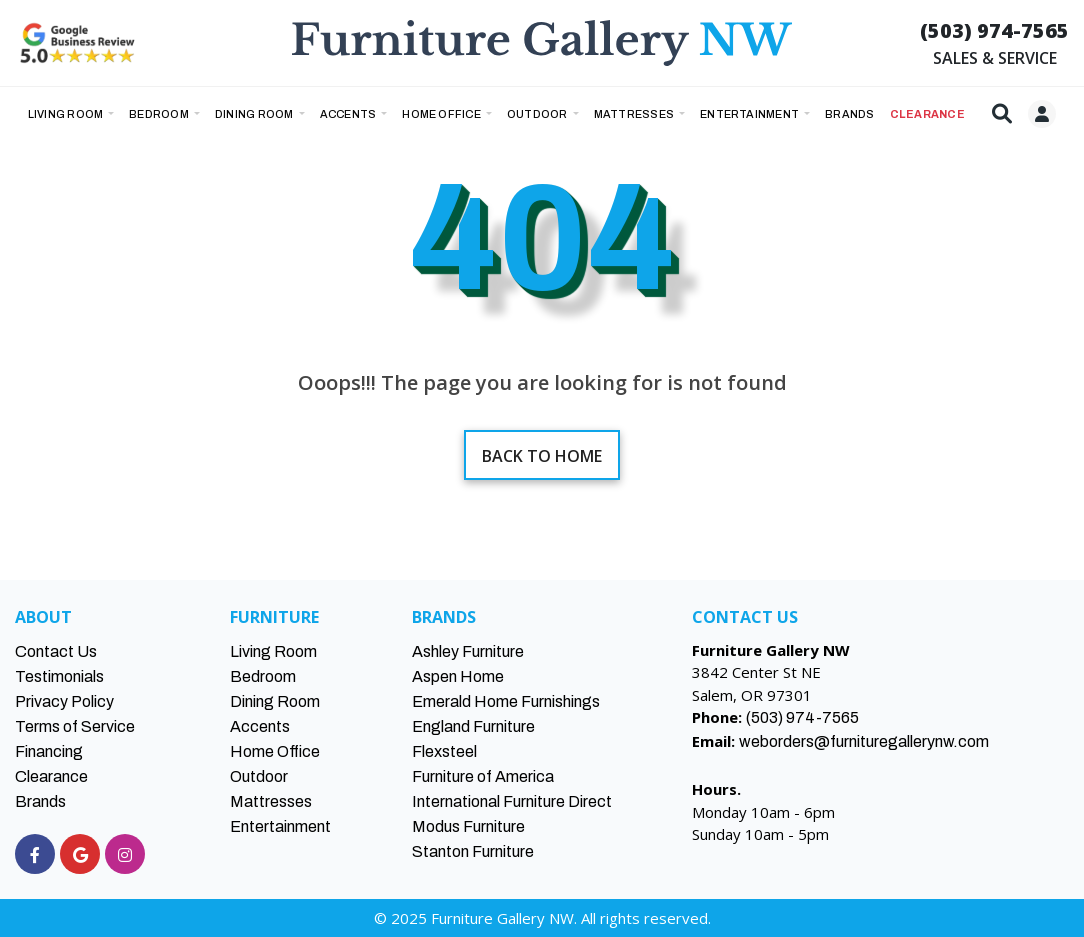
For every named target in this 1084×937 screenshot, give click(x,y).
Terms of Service (75, 726)
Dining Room (255, 114)
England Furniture (473, 726)
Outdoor (538, 114)
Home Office (442, 114)
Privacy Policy (64, 701)
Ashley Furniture (468, 651)
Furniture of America (483, 776)
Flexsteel (444, 751)
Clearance (51, 776)
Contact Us (56, 651)
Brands (40, 801)
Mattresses (635, 114)
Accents (349, 114)
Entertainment (750, 114)
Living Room (67, 114)
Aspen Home (458, 676)
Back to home (542, 456)
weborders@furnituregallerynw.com (864, 741)
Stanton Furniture (473, 851)
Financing (49, 751)
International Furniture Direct (512, 801)
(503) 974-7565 (994, 30)
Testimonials (59, 676)
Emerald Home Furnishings (506, 701)
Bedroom (160, 114)
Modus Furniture (468, 826)
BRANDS (849, 114)
